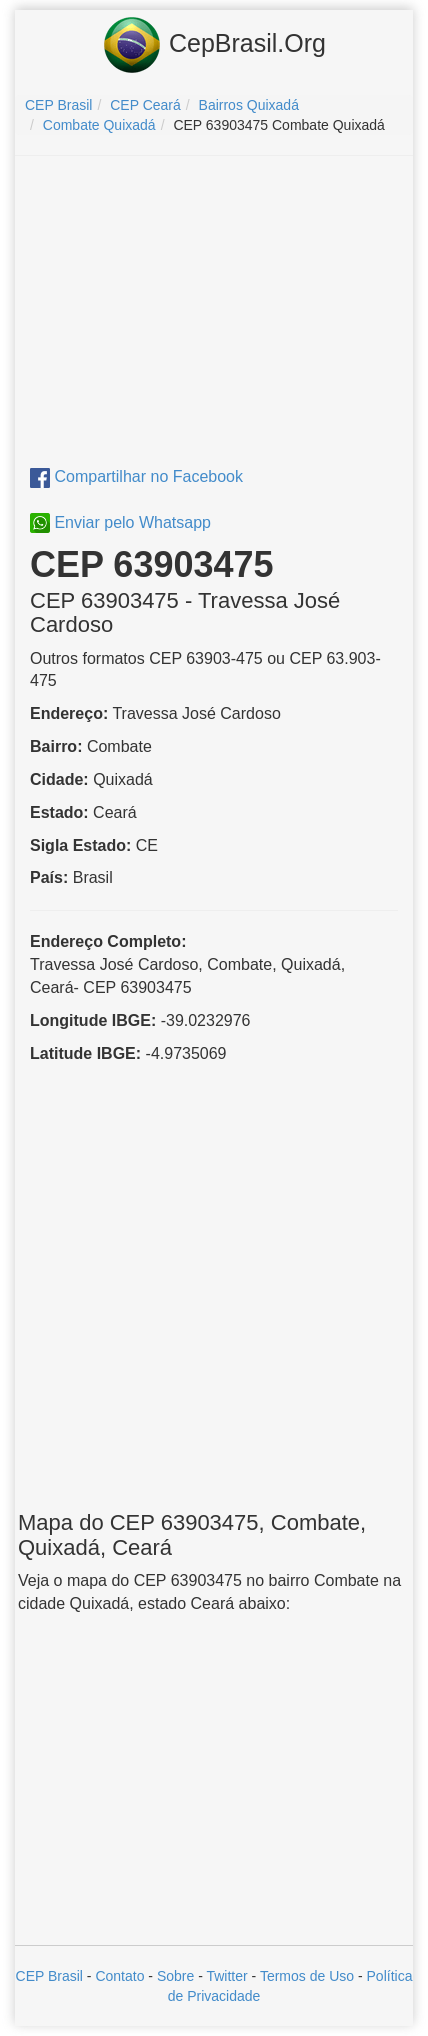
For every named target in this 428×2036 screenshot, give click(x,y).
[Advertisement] (214, 316)
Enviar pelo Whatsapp (120, 522)
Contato (119, 1976)
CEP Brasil (49, 1976)
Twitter (226, 1976)
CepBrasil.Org (214, 45)
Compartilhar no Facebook (136, 476)
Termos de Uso (307, 1976)
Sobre (175, 1976)
